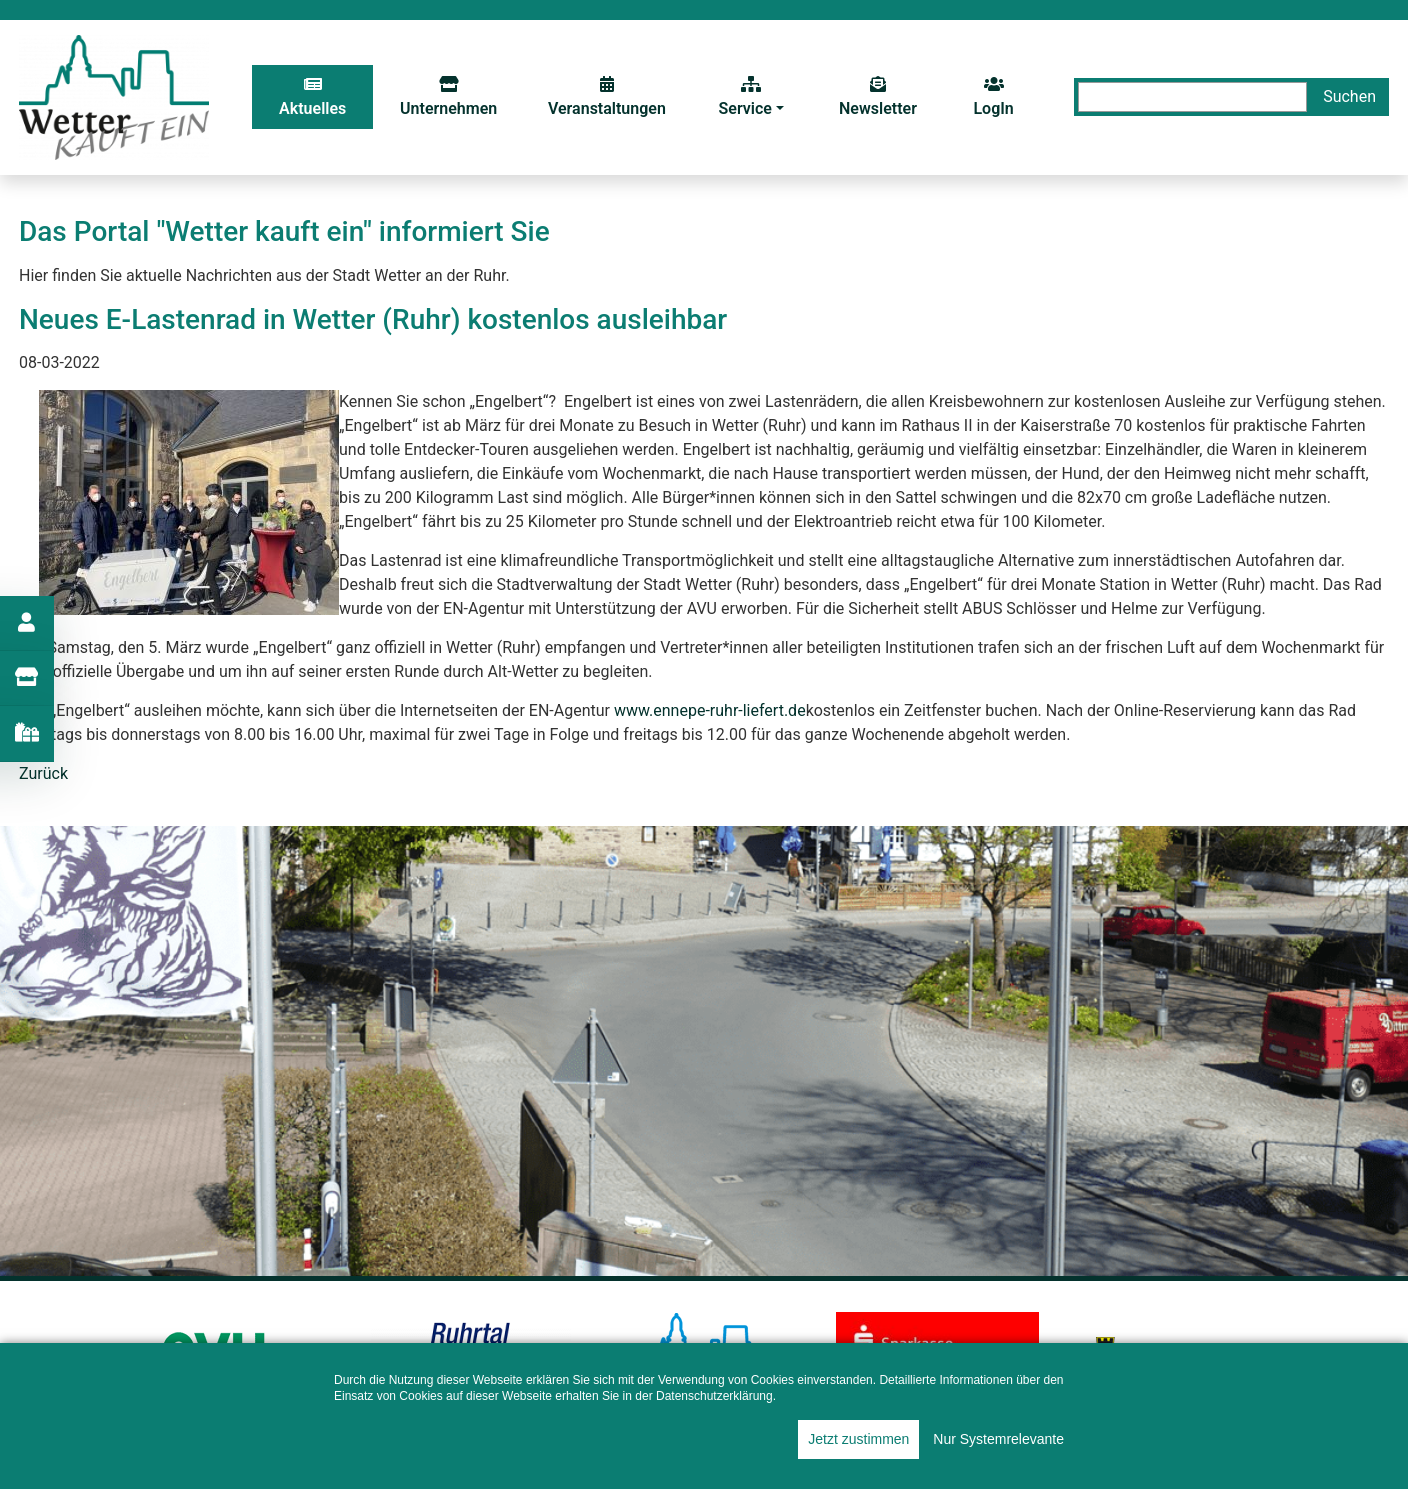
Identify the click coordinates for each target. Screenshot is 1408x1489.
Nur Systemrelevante (998, 1439)
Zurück (43, 773)
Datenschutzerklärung (714, 1396)
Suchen (1349, 96)
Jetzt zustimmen (858, 1439)
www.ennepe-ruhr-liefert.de (710, 710)
